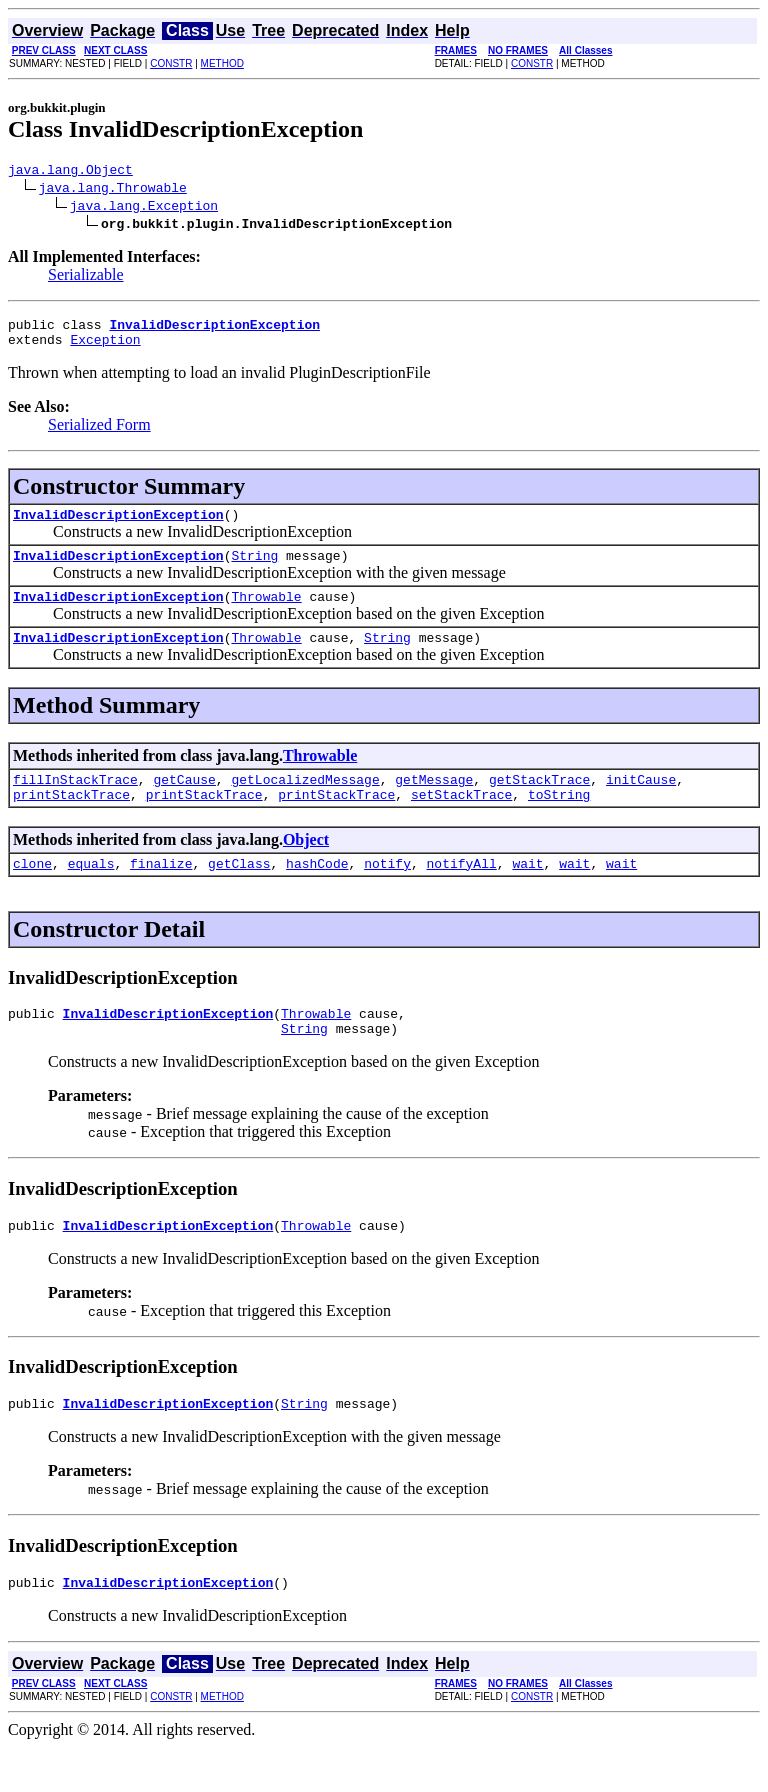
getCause (184, 803)
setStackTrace (461, 821)
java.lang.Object (70, 172)
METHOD (222, 63)
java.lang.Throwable (113, 190)
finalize (161, 893)
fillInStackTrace (75, 803)
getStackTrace (539, 803)
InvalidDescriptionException (118, 526)
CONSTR (171, 63)
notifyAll (462, 893)
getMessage (434, 803)
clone (32, 893)
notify (387, 893)
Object (306, 866)
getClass (239, 893)
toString (559, 821)
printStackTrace (71, 821)
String (254, 570)
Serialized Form (99, 433)
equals (91, 893)
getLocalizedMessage (305, 803)
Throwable (266, 614)
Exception (105, 348)
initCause (641, 803)
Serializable (86, 277)
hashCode (317, 893)
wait (527, 893)
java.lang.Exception (144, 208)
